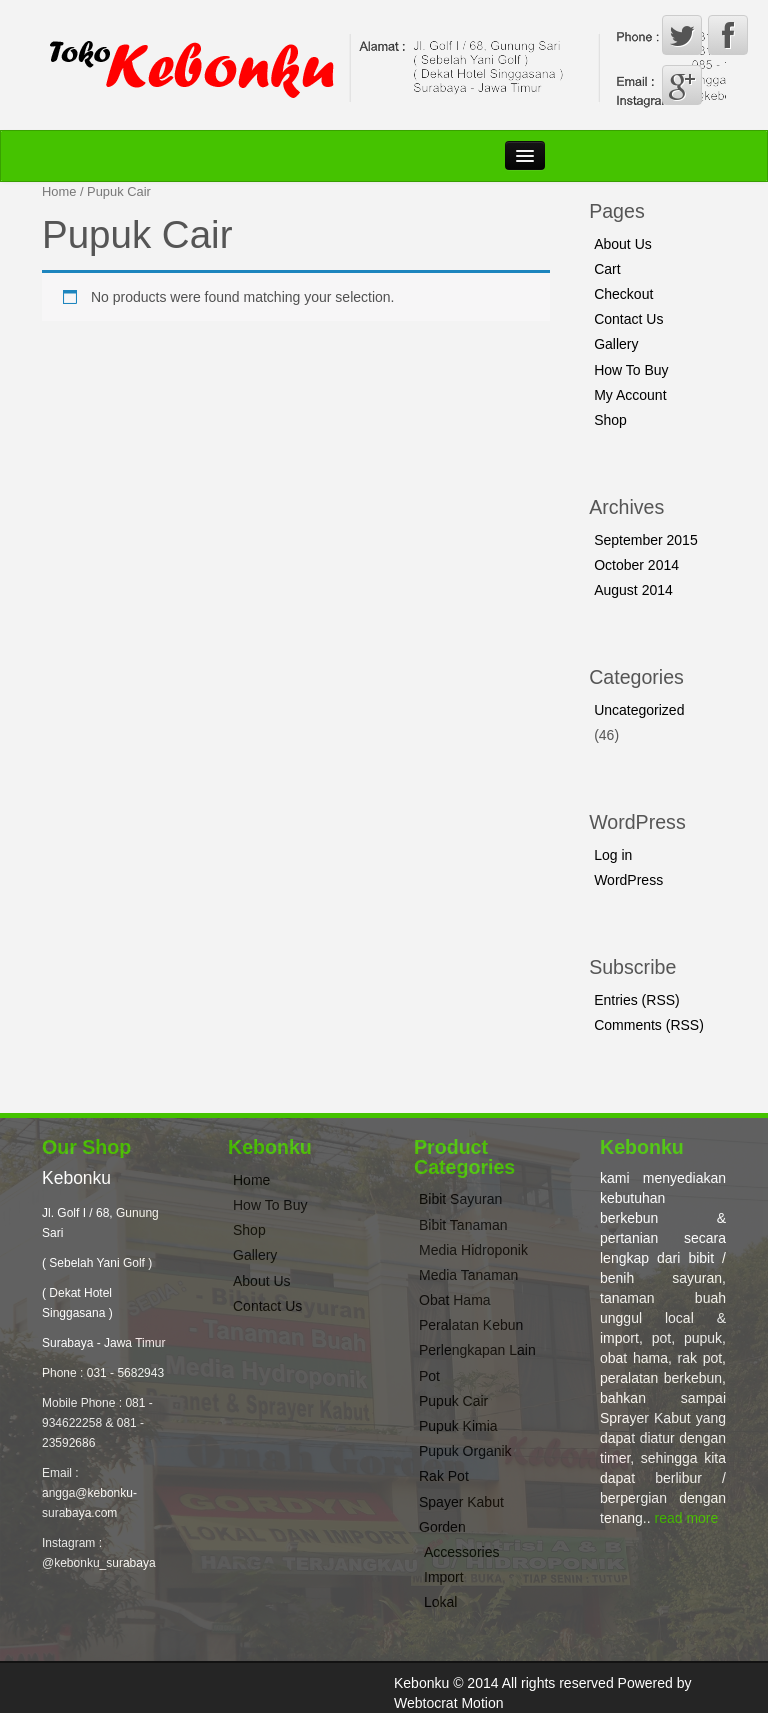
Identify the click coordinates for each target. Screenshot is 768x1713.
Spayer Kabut (461, 1502)
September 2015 (646, 540)
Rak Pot (444, 1476)
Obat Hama (455, 1300)
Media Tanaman (468, 1275)
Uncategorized (639, 710)
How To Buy (631, 370)
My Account (630, 395)
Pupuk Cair (453, 1401)
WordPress (628, 880)
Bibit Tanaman (463, 1225)
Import (444, 1577)
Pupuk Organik (465, 1451)
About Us (623, 244)
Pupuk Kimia (458, 1426)
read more (687, 1518)
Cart (607, 269)
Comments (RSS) (649, 1025)
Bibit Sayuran (460, 1199)
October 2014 (636, 565)
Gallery (616, 344)
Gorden (442, 1527)
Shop (610, 420)
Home (59, 191)
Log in (613, 855)
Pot (429, 1376)
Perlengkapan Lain (477, 1350)
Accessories (461, 1552)
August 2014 (633, 590)
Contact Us (628, 319)
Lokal (440, 1602)
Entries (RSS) (637, 1000)
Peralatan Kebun (471, 1325)
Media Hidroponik (473, 1250)
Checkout (623, 294)
